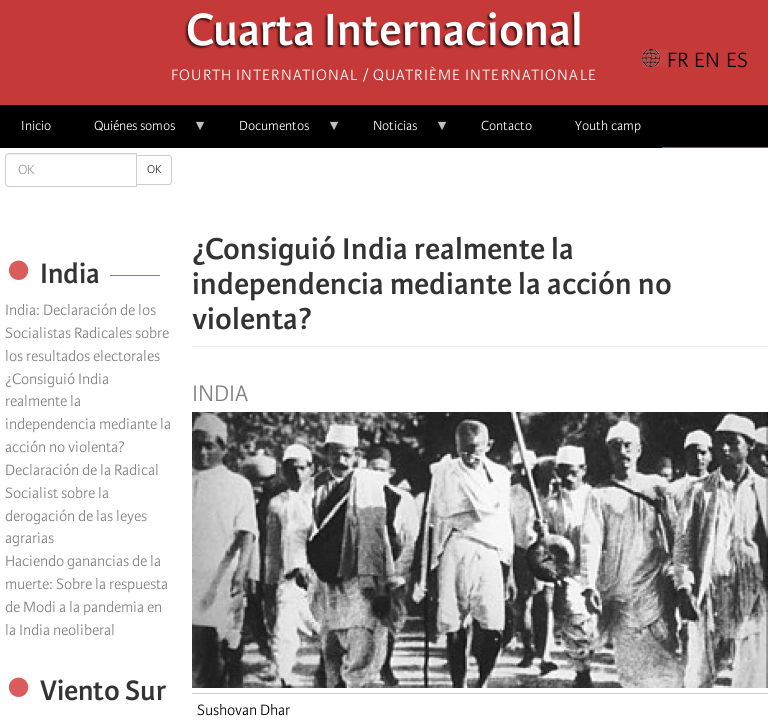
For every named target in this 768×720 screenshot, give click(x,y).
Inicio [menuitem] (36, 125)
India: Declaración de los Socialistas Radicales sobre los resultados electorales (87, 333)
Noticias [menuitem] (400, 132)
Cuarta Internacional (384, 35)
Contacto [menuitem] (506, 125)
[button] (536, 190)
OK (154, 169)
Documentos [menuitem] (279, 132)
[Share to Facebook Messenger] (480, 190)
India (220, 394)
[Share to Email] (508, 190)
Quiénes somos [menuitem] (140, 132)
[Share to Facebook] (424, 190)
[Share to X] (452, 190)
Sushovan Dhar (243, 710)
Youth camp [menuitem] (608, 125)
